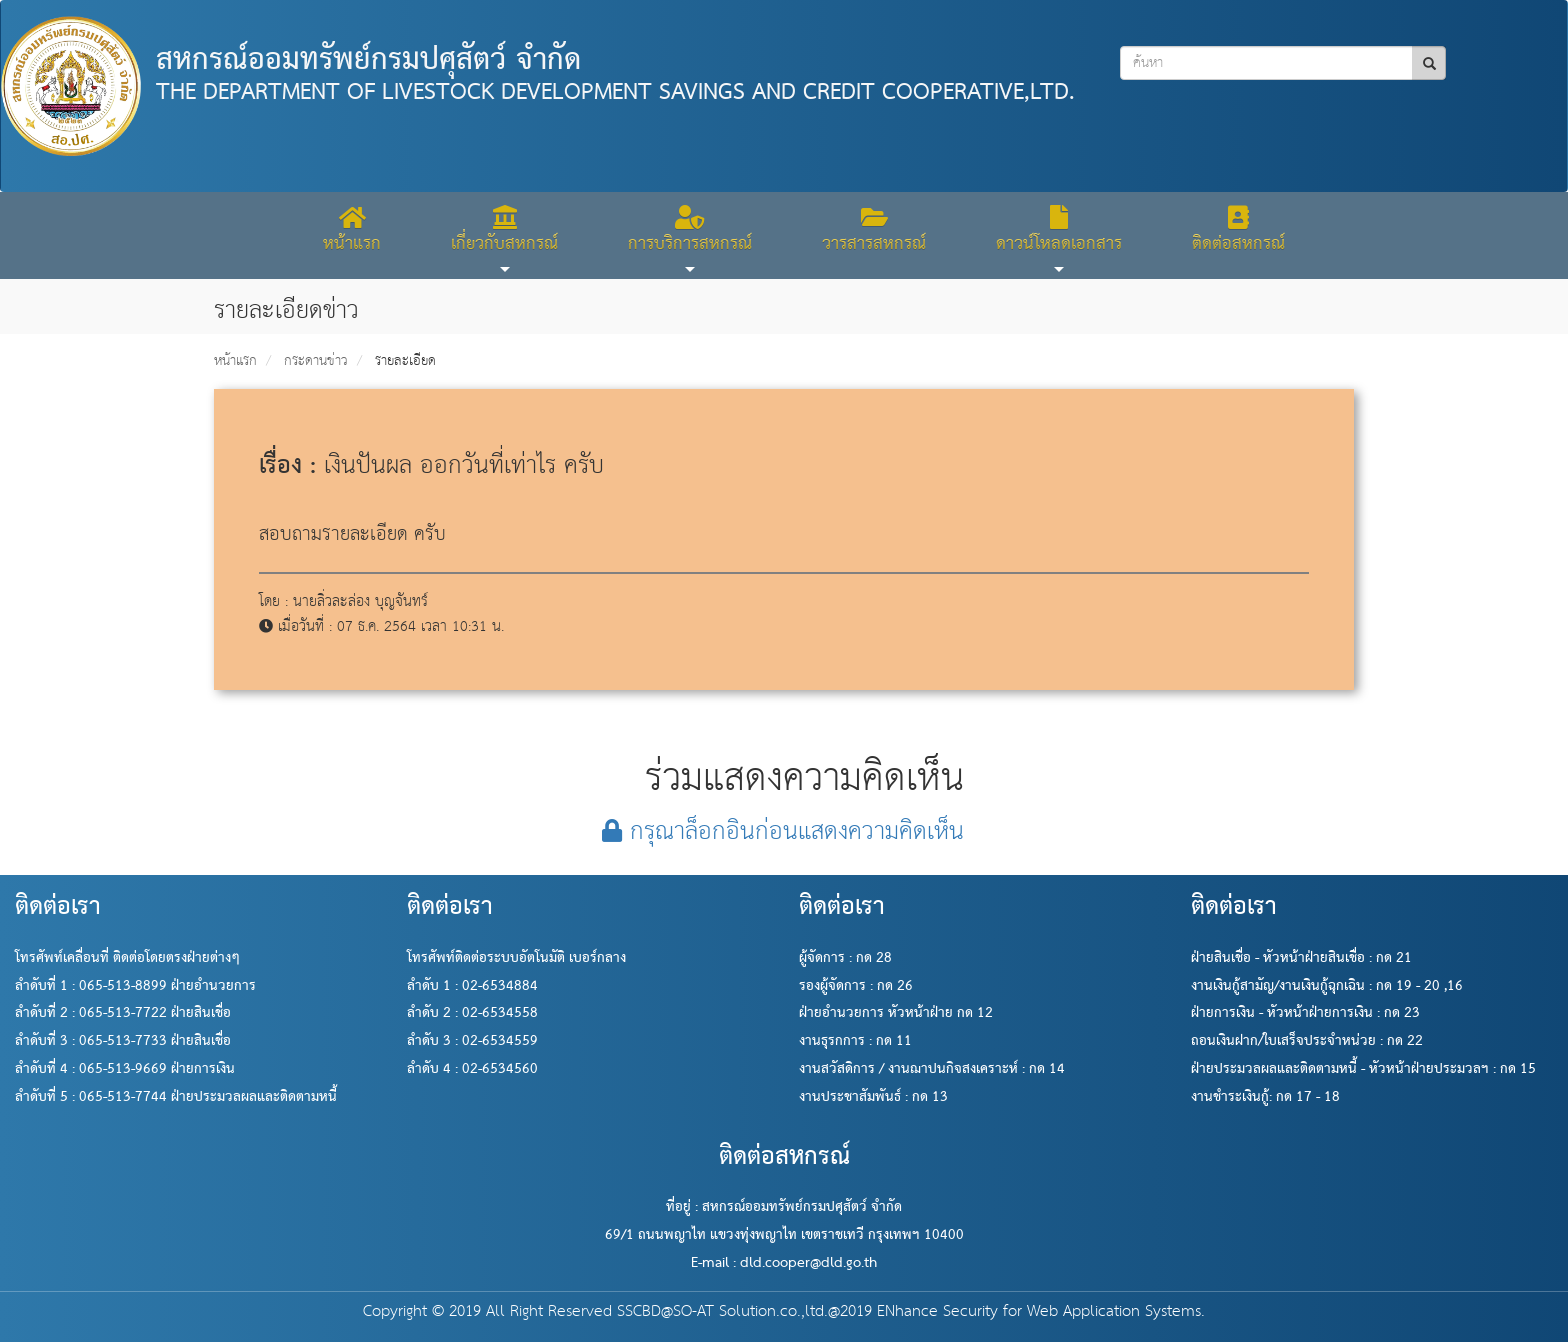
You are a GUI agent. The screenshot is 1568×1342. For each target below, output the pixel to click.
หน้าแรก (235, 361)
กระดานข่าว (316, 361)
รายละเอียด (405, 361)
